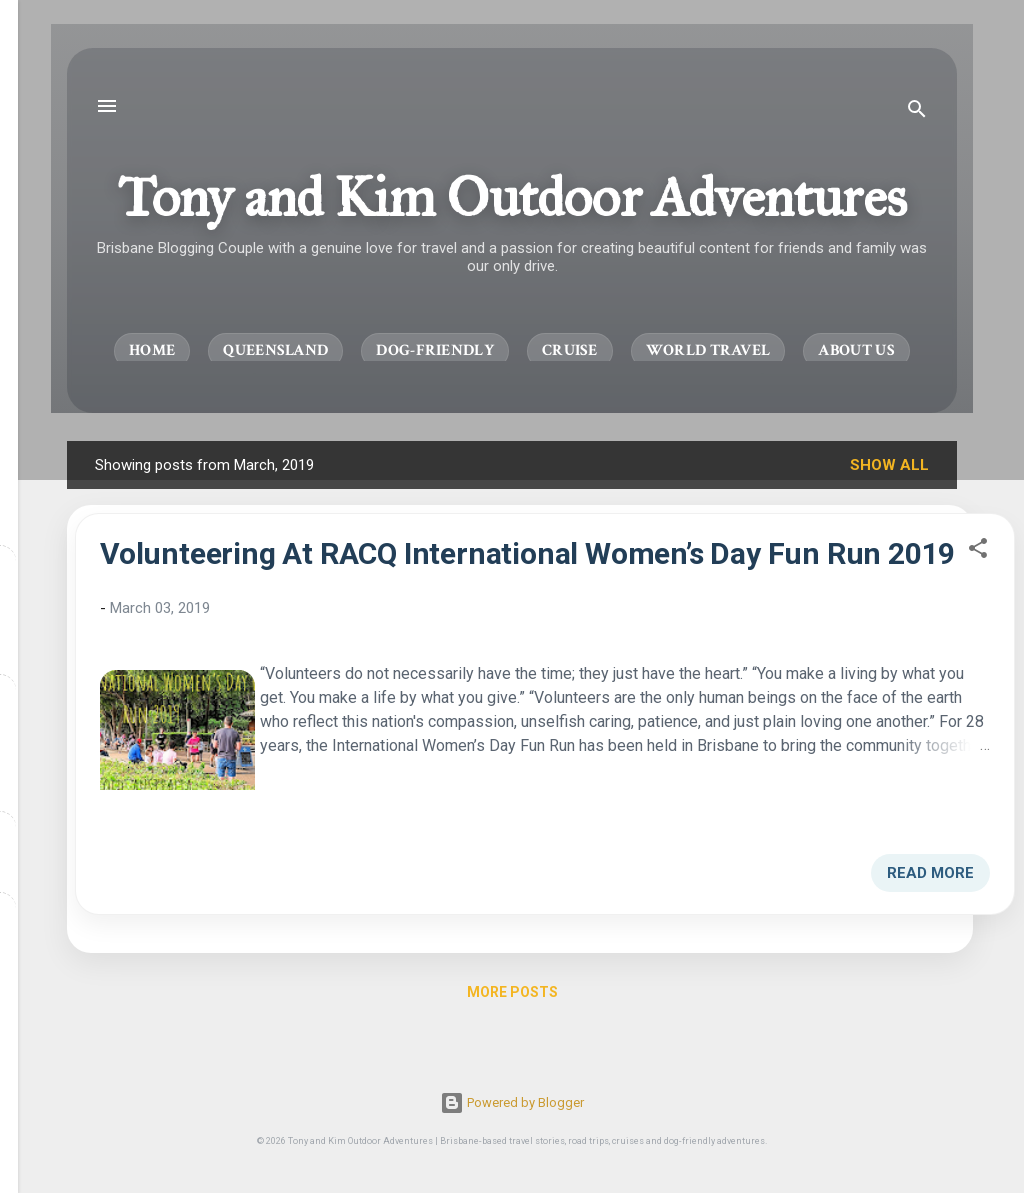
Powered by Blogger (512, 1102)
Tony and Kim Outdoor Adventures (512, 197)
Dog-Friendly (435, 350)
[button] (978, 551)
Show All (889, 465)
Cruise (570, 350)
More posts (512, 992)
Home (152, 350)
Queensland (275, 350)
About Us (856, 350)
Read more (930, 873)
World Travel (708, 350)
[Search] (917, 112)
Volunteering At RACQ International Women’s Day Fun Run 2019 (527, 553)
